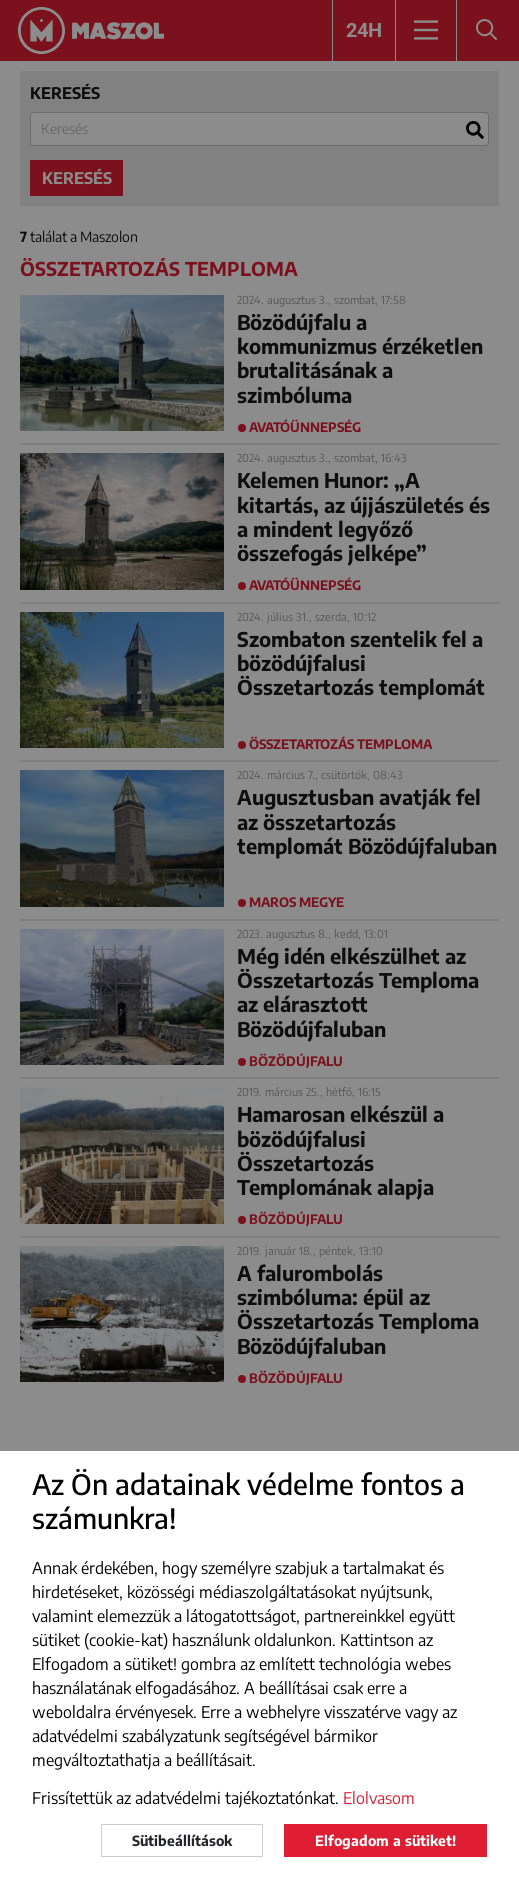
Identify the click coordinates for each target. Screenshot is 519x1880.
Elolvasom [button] (379, 1798)
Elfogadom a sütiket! (385, 1840)
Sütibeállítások (182, 1840)
